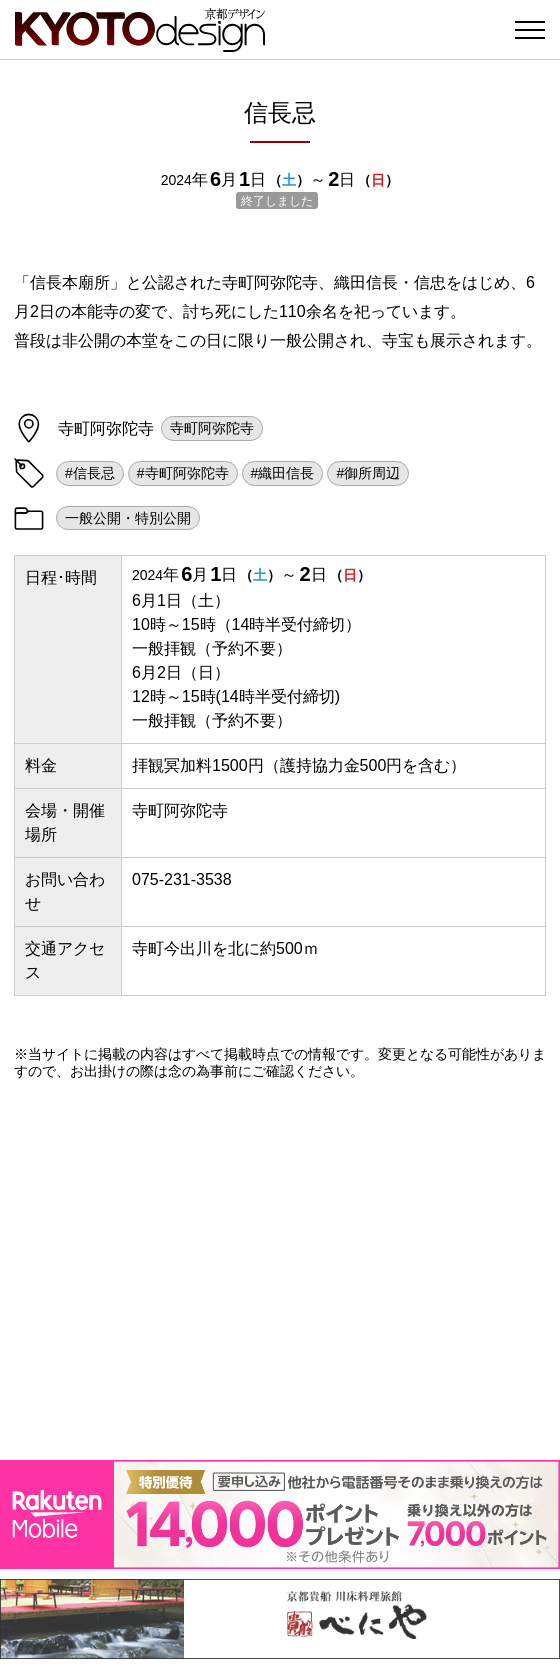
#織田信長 (283, 473)
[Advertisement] (280, 1270)
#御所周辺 (368, 473)
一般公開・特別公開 (128, 518)
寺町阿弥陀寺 (212, 428)
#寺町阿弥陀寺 (183, 473)
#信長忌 (90, 473)
